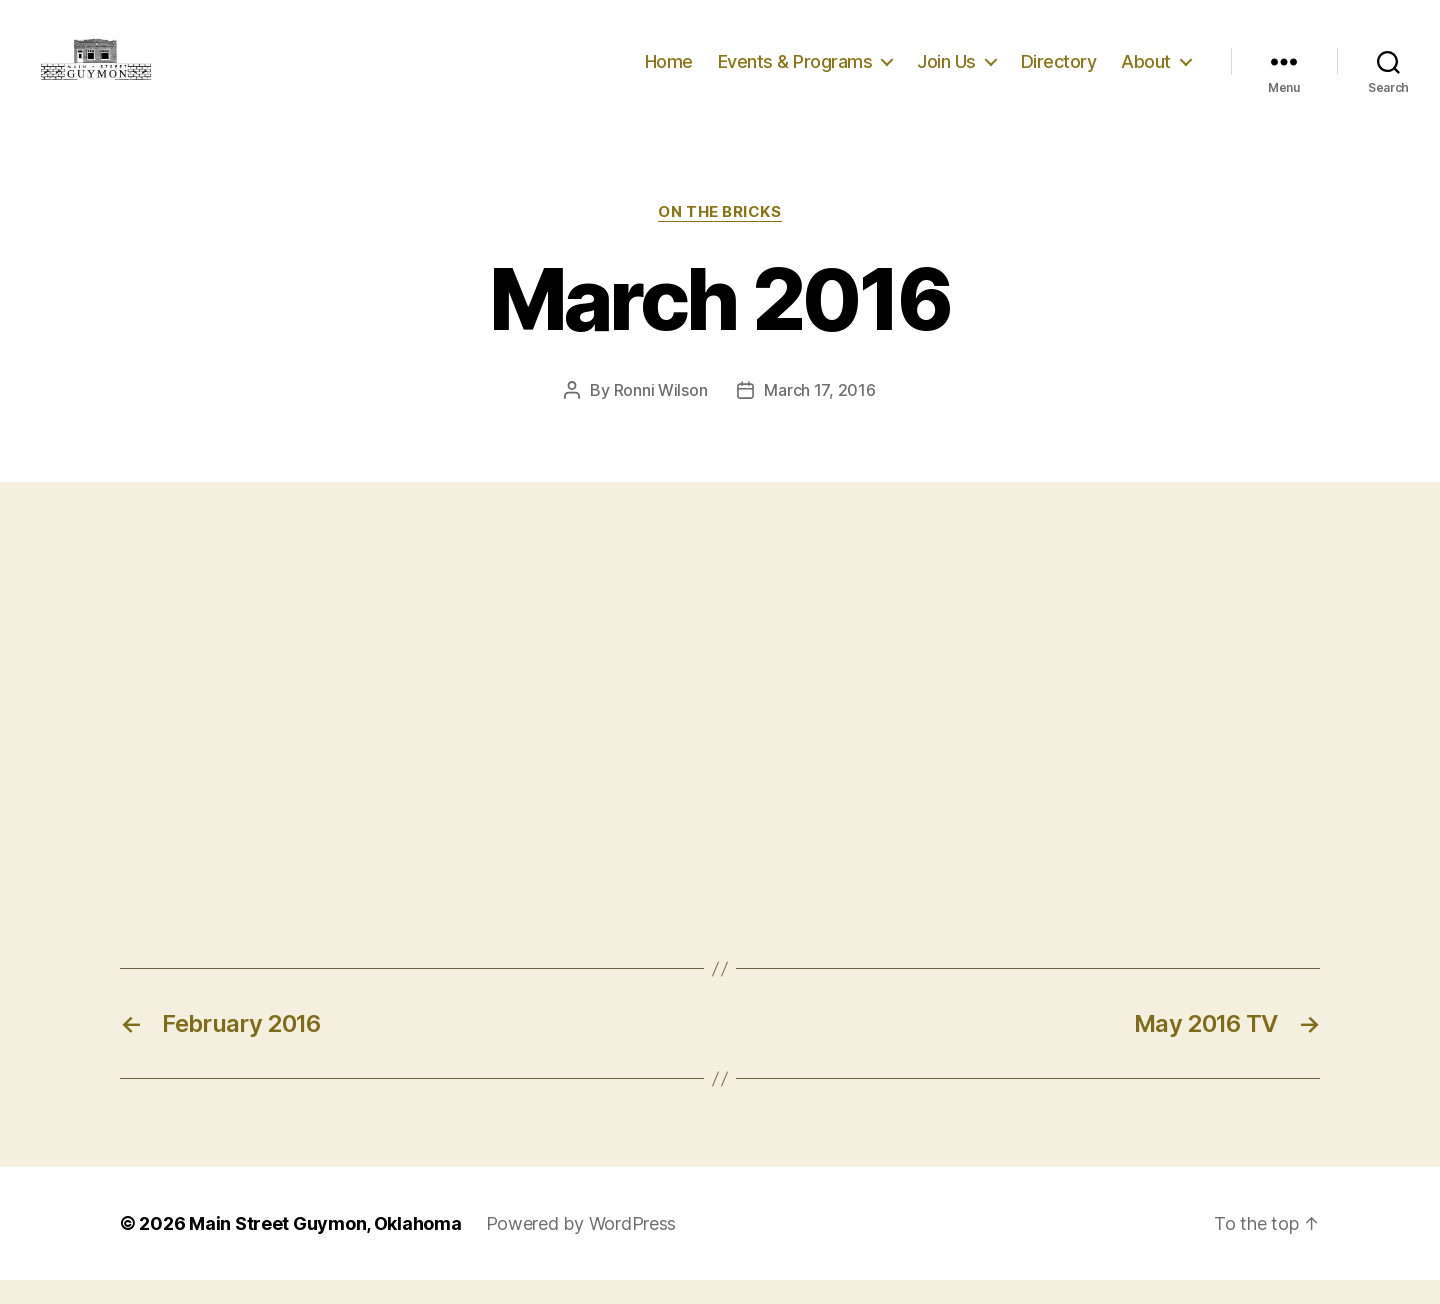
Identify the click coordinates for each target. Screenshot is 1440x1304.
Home (669, 72)
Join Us (946, 72)
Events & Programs (795, 72)
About (1146, 72)
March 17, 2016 (819, 413)
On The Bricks (719, 235)
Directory (1059, 72)
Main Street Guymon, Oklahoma (325, 1247)
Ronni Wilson (661, 413)
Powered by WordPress (581, 1247)
